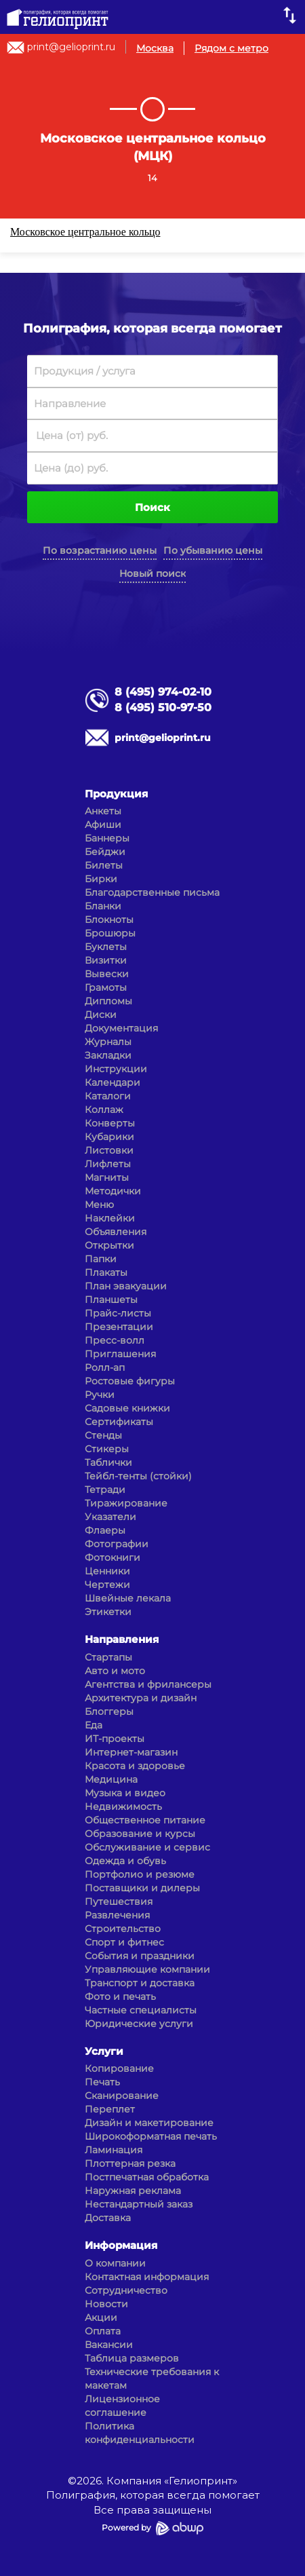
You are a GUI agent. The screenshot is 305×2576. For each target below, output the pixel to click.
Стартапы (108, 1657)
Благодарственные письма (152, 892)
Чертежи (107, 1584)
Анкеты (103, 811)
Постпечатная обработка (147, 2177)
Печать (102, 2082)
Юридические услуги (139, 2024)
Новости (106, 2304)
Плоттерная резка (130, 2163)
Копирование (119, 2068)
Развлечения (117, 1915)
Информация (121, 2245)
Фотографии (116, 1544)
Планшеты (111, 1299)
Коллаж (104, 1109)
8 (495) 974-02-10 (163, 691)
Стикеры (107, 1449)
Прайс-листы (118, 1313)
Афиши (103, 824)
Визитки (106, 960)
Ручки (100, 1394)
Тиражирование (126, 1503)
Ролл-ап (105, 1367)
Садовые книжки (127, 1408)
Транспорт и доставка (140, 1983)
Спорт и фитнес (124, 1942)
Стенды (103, 1435)
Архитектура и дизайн (141, 1698)
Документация (121, 1028)
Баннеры (107, 838)
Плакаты (106, 1272)
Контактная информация (147, 2277)
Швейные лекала (128, 1598)
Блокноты (109, 919)
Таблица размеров (132, 2358)
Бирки (101, 879)
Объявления (115, 1232)
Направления (122, 1639)
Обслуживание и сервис (147, 1847)
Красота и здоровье (135, 1766)
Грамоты (106, 987)
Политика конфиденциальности (140, 2433)
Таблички (108, 1462)
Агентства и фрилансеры (148, 1684)
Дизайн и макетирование (149, 2123)
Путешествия (118, 1901)
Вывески (107, 974)
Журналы (108, 1042)
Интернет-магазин (131, 1752)
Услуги (104, 2051)
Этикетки (108, 1612)
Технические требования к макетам (152, 2378)
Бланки (103, 906)
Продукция (116, 793)
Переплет (110, 2109)
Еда (93, 1725)
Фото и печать (120, 1996)
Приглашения (120, 1354)
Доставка (108, 2218)
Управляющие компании (147, 1969)
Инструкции (116, 1069)
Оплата (103, 2331)
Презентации (119, 1327)
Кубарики (109, 1137)
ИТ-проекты (114, 1738)
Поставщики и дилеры (142, 1888)
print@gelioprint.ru (71, 47)
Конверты (110, 1123)
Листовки (109, 1150)
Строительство (123, 1928)
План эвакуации (126, 1286)
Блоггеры (109, 1711)
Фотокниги (112, 1557)
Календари (112, 1082)
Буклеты (106, 947)
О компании (115, 2263)
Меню (99, 1204)
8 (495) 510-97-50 (163, 707)
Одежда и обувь (125, 1861)
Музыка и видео (125, 1793)
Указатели (110, 1517)
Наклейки (110, 1218)
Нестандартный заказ (138, 2204)
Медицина (111, 1779)
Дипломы (108, 1001)
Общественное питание (145, 1820)
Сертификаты (119, 1422)
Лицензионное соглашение (122, 2406)
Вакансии (109, 2344)
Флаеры (105, 1530)
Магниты (107, 1177)
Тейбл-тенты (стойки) (138, 1476)
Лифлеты (108, 1164)
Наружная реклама (133, 2190)
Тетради (105, 1489)
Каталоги (108, 1096)
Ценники (107, 1571)
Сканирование (122, 2095)
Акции (101, 2317)
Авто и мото (115, 1671)
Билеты (104, 865)
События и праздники (140, 1956)
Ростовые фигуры (130, 1381)
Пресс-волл (114, 1340)
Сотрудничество (126, 2290)
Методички (113, 1191)
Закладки (108, 1055)
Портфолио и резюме (140, 1874)
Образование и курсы (140, 1833)
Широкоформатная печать (151, 2136)
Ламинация (113, 2150)
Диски (101, 1014)
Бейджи (105, 852)
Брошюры (110, 933)
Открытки (109, 1245)
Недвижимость (123, 1806)
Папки (101, 1259)
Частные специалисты (141, 2010)
